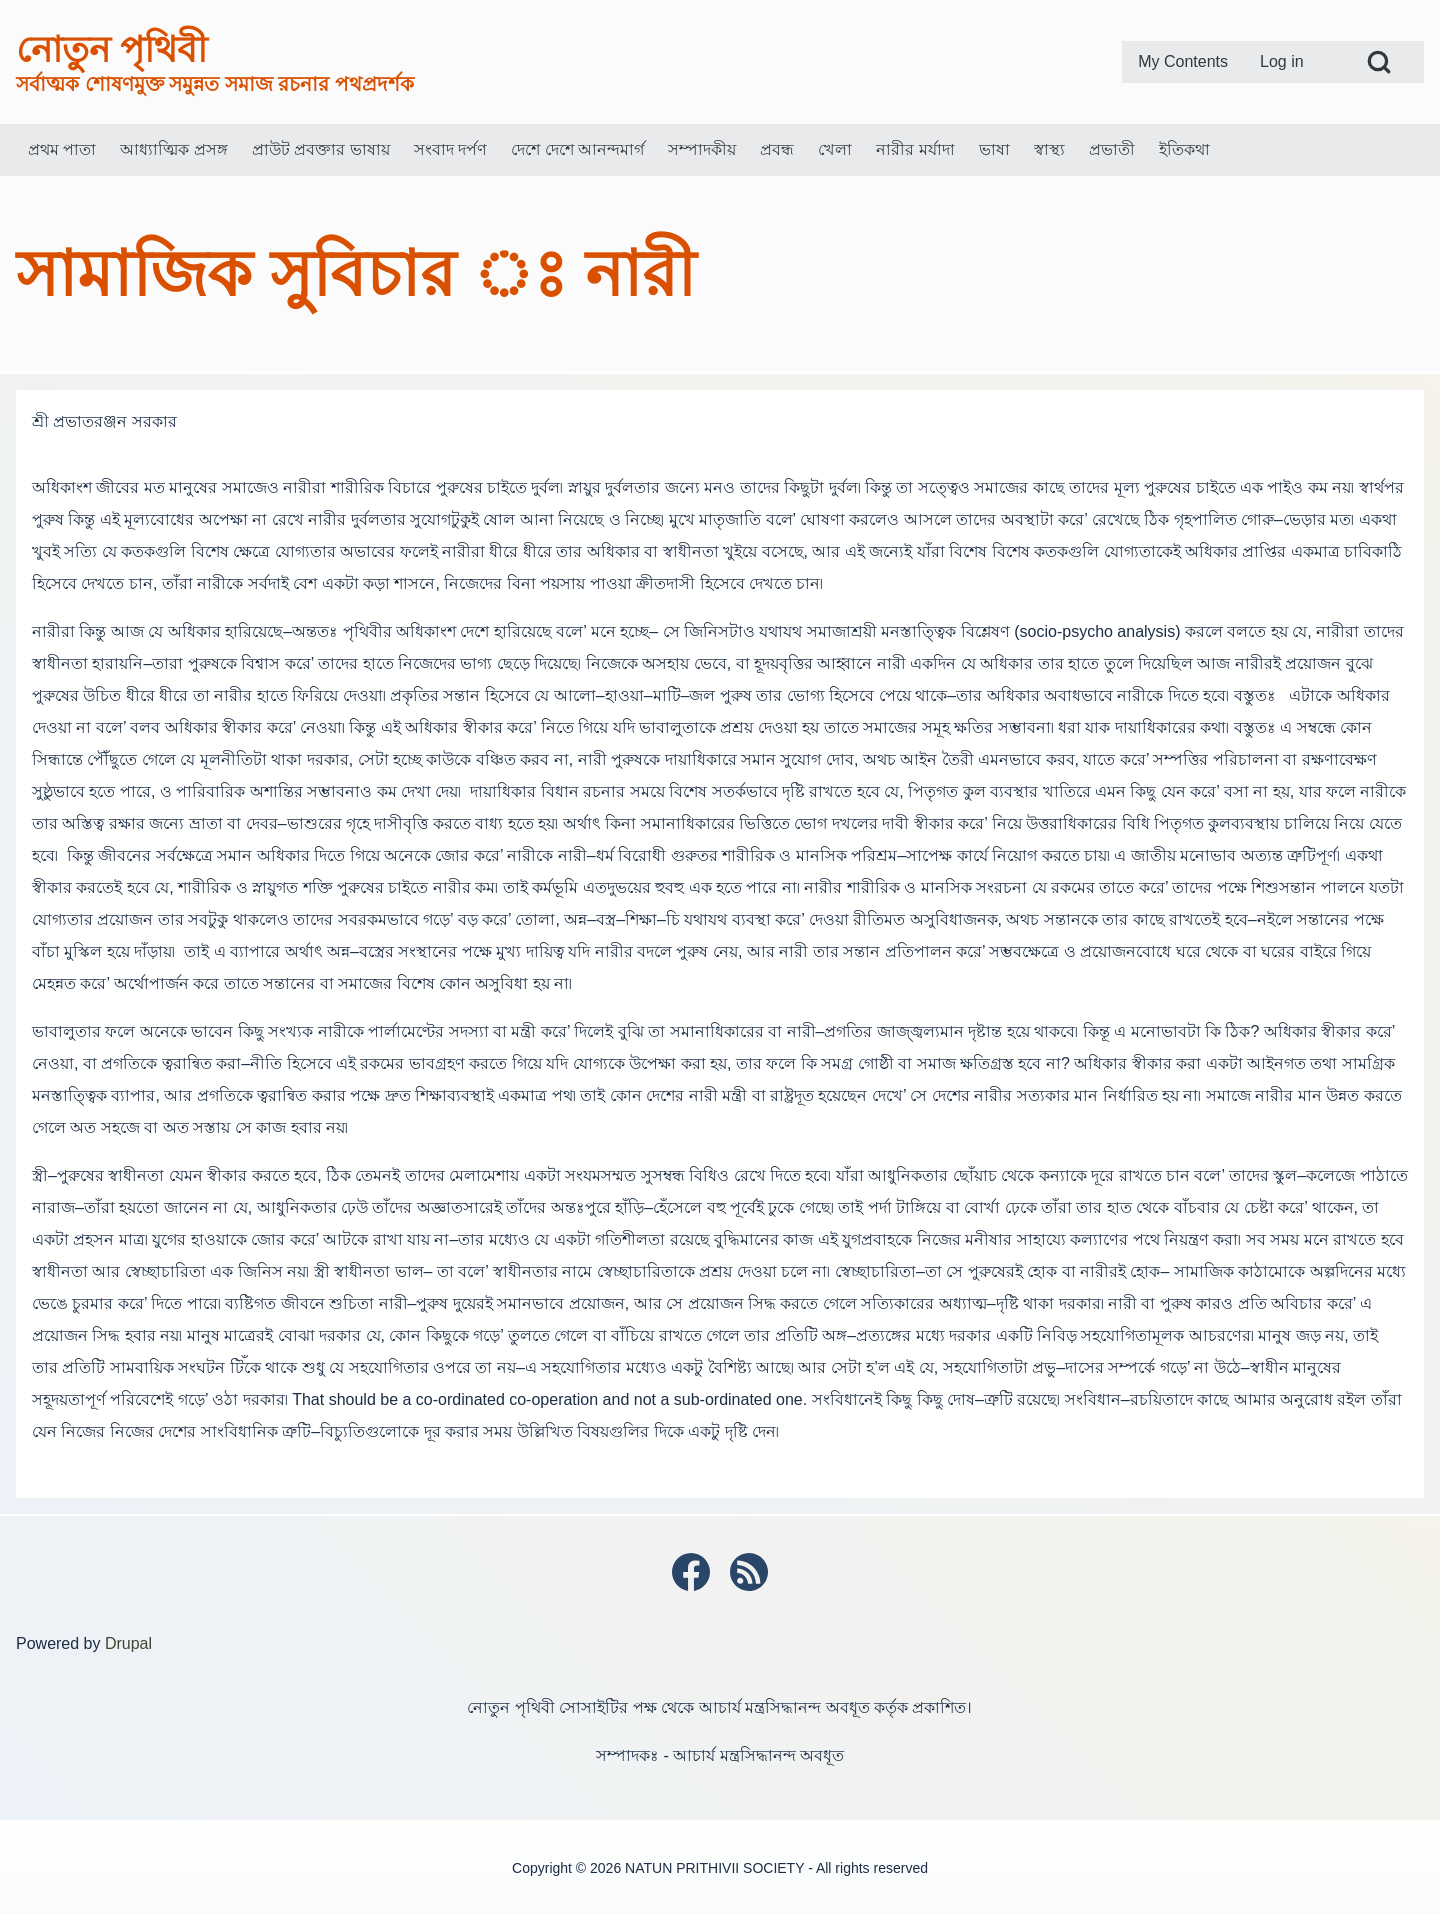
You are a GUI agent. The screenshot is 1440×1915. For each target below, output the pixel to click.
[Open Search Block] (1379, 62)
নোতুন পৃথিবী (111, 49)
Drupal (128, 1643)
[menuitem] (1183, 62)
